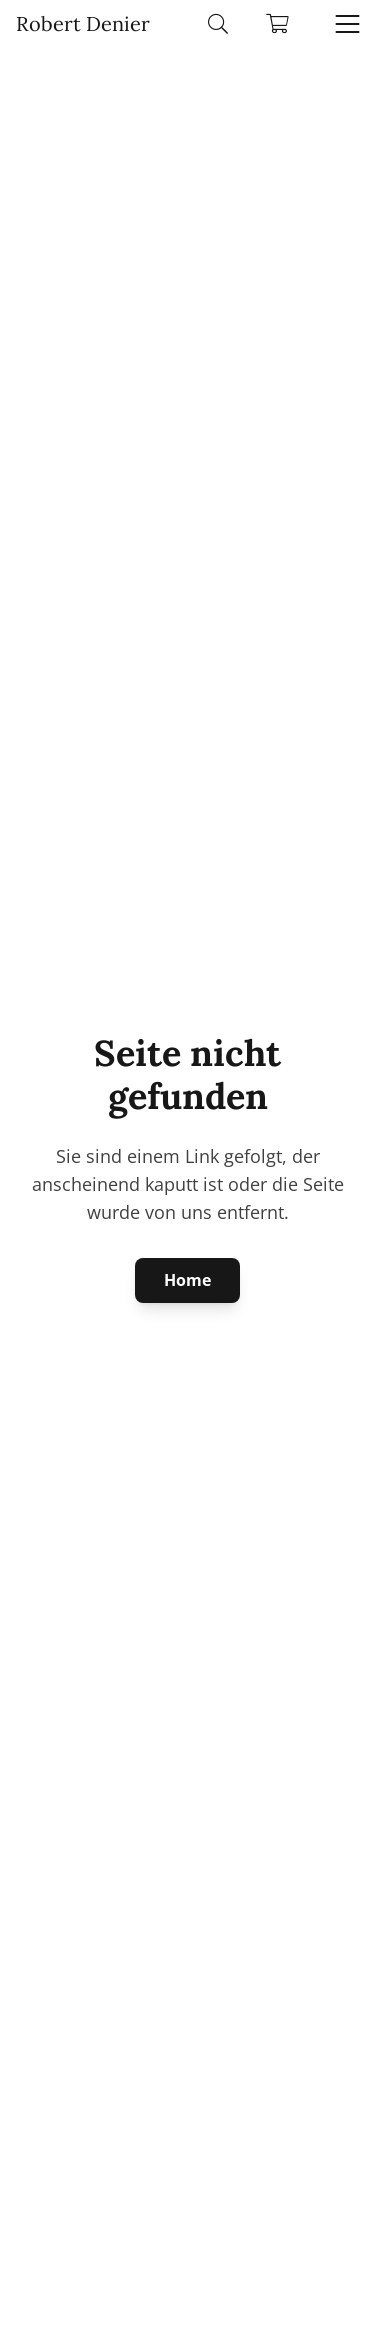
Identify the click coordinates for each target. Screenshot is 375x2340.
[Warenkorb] (278, 24)
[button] (218, 24)
